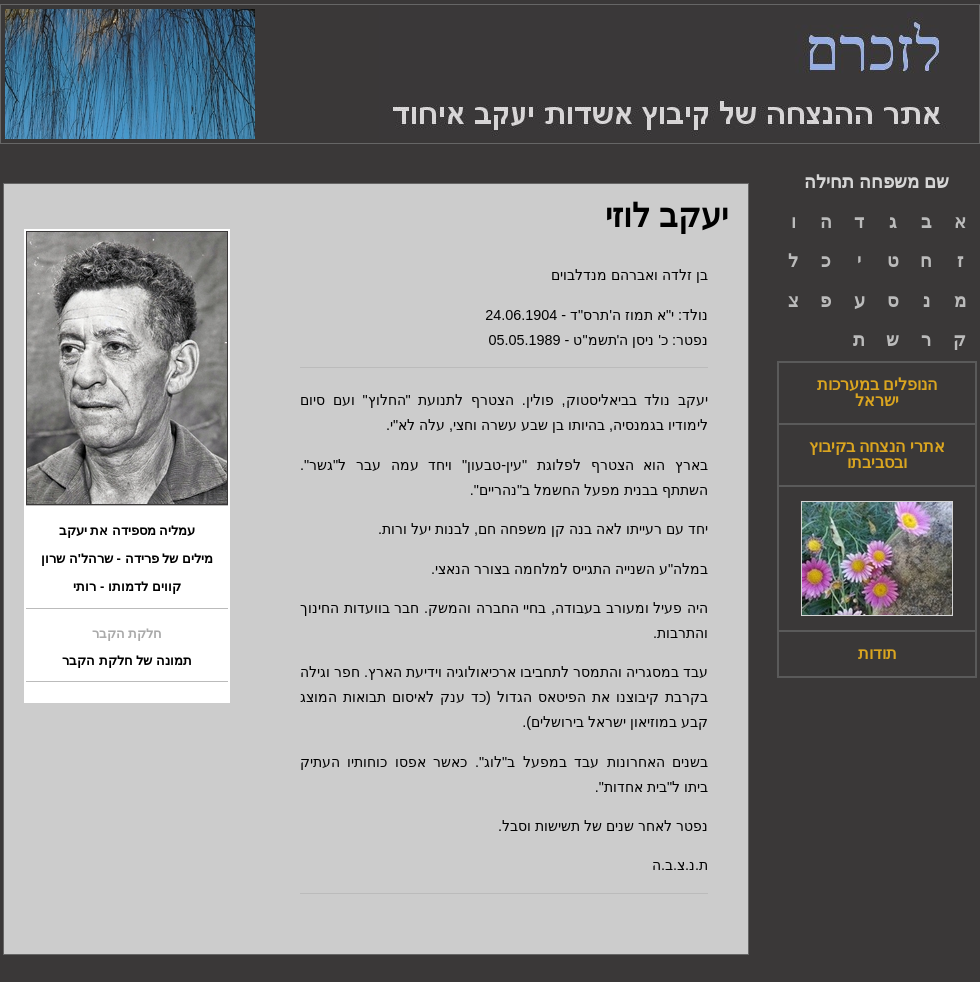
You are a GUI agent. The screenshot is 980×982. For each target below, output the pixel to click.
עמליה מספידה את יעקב (127, 531)
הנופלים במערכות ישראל (877, 393)
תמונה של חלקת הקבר (127, 661)
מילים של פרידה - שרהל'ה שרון (126, 559)
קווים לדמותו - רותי (126, 587)
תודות (877, 654)
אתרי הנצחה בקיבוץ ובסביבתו (877, 455)
